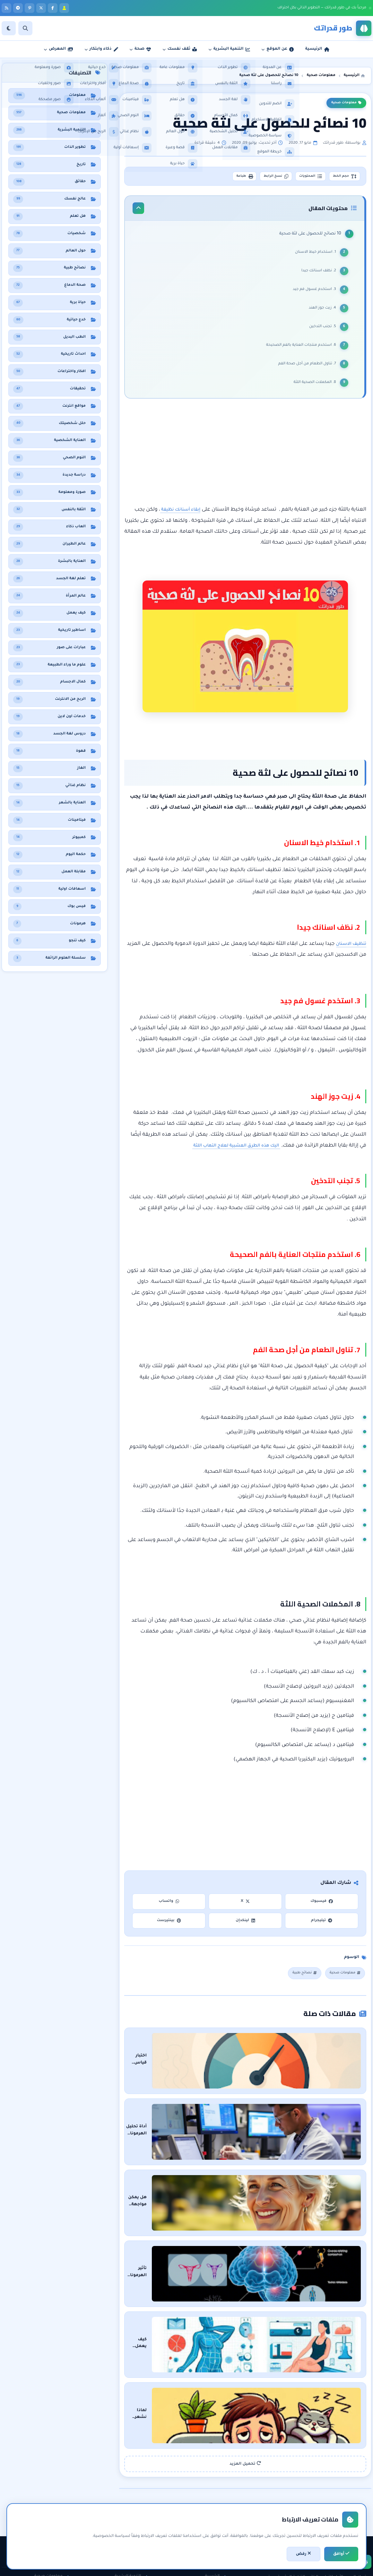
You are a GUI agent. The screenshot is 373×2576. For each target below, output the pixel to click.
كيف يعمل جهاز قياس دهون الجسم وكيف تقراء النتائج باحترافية (252, 2273)
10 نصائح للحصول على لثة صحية (308, 237)
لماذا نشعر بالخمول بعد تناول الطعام (278, 2327)
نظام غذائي (56, 2491)
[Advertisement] (245, 458)
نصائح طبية (298, 1979)
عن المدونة (213, 2491)
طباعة (220, 177)
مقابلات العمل (131, 2514)
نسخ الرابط (258, 177)
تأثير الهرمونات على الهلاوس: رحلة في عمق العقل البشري (258, 2219)
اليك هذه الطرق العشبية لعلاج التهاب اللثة (228, 1151)
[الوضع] (9, 28)
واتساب (169, 1906)
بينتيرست (169, 1926)
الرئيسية (215, 2481)
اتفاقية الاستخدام (207, 2524)
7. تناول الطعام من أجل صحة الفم (305, 368)
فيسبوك (321, 1906)
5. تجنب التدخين (320, 330)
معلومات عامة (53, 2524)
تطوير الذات (133, 2491)
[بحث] (25, 28)
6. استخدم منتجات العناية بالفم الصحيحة (299, 349)
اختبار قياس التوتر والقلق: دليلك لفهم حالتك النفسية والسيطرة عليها (246, 2057)
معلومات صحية (346, 103)
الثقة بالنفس (132, 2503)
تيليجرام (321, 1926)
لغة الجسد (134, 2524)
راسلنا (217, 2503)
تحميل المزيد (245, 2368)
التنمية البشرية (131, 2481)
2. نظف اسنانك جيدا (316, 275)
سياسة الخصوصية (206, 2514)
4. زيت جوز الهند (320, 312)
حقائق (60, 2514)
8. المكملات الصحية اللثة (313, 386)
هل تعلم (58, 2503)
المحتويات (300, 177)
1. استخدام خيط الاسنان (313, 256)
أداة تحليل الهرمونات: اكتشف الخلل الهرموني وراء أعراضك (257, 2111)
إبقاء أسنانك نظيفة (176, 515)
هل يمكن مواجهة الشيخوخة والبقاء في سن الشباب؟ (263, 2165)
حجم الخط (341, 177)
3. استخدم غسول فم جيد (312, 293)
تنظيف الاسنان (348, 949)
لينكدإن (245, 1926)
